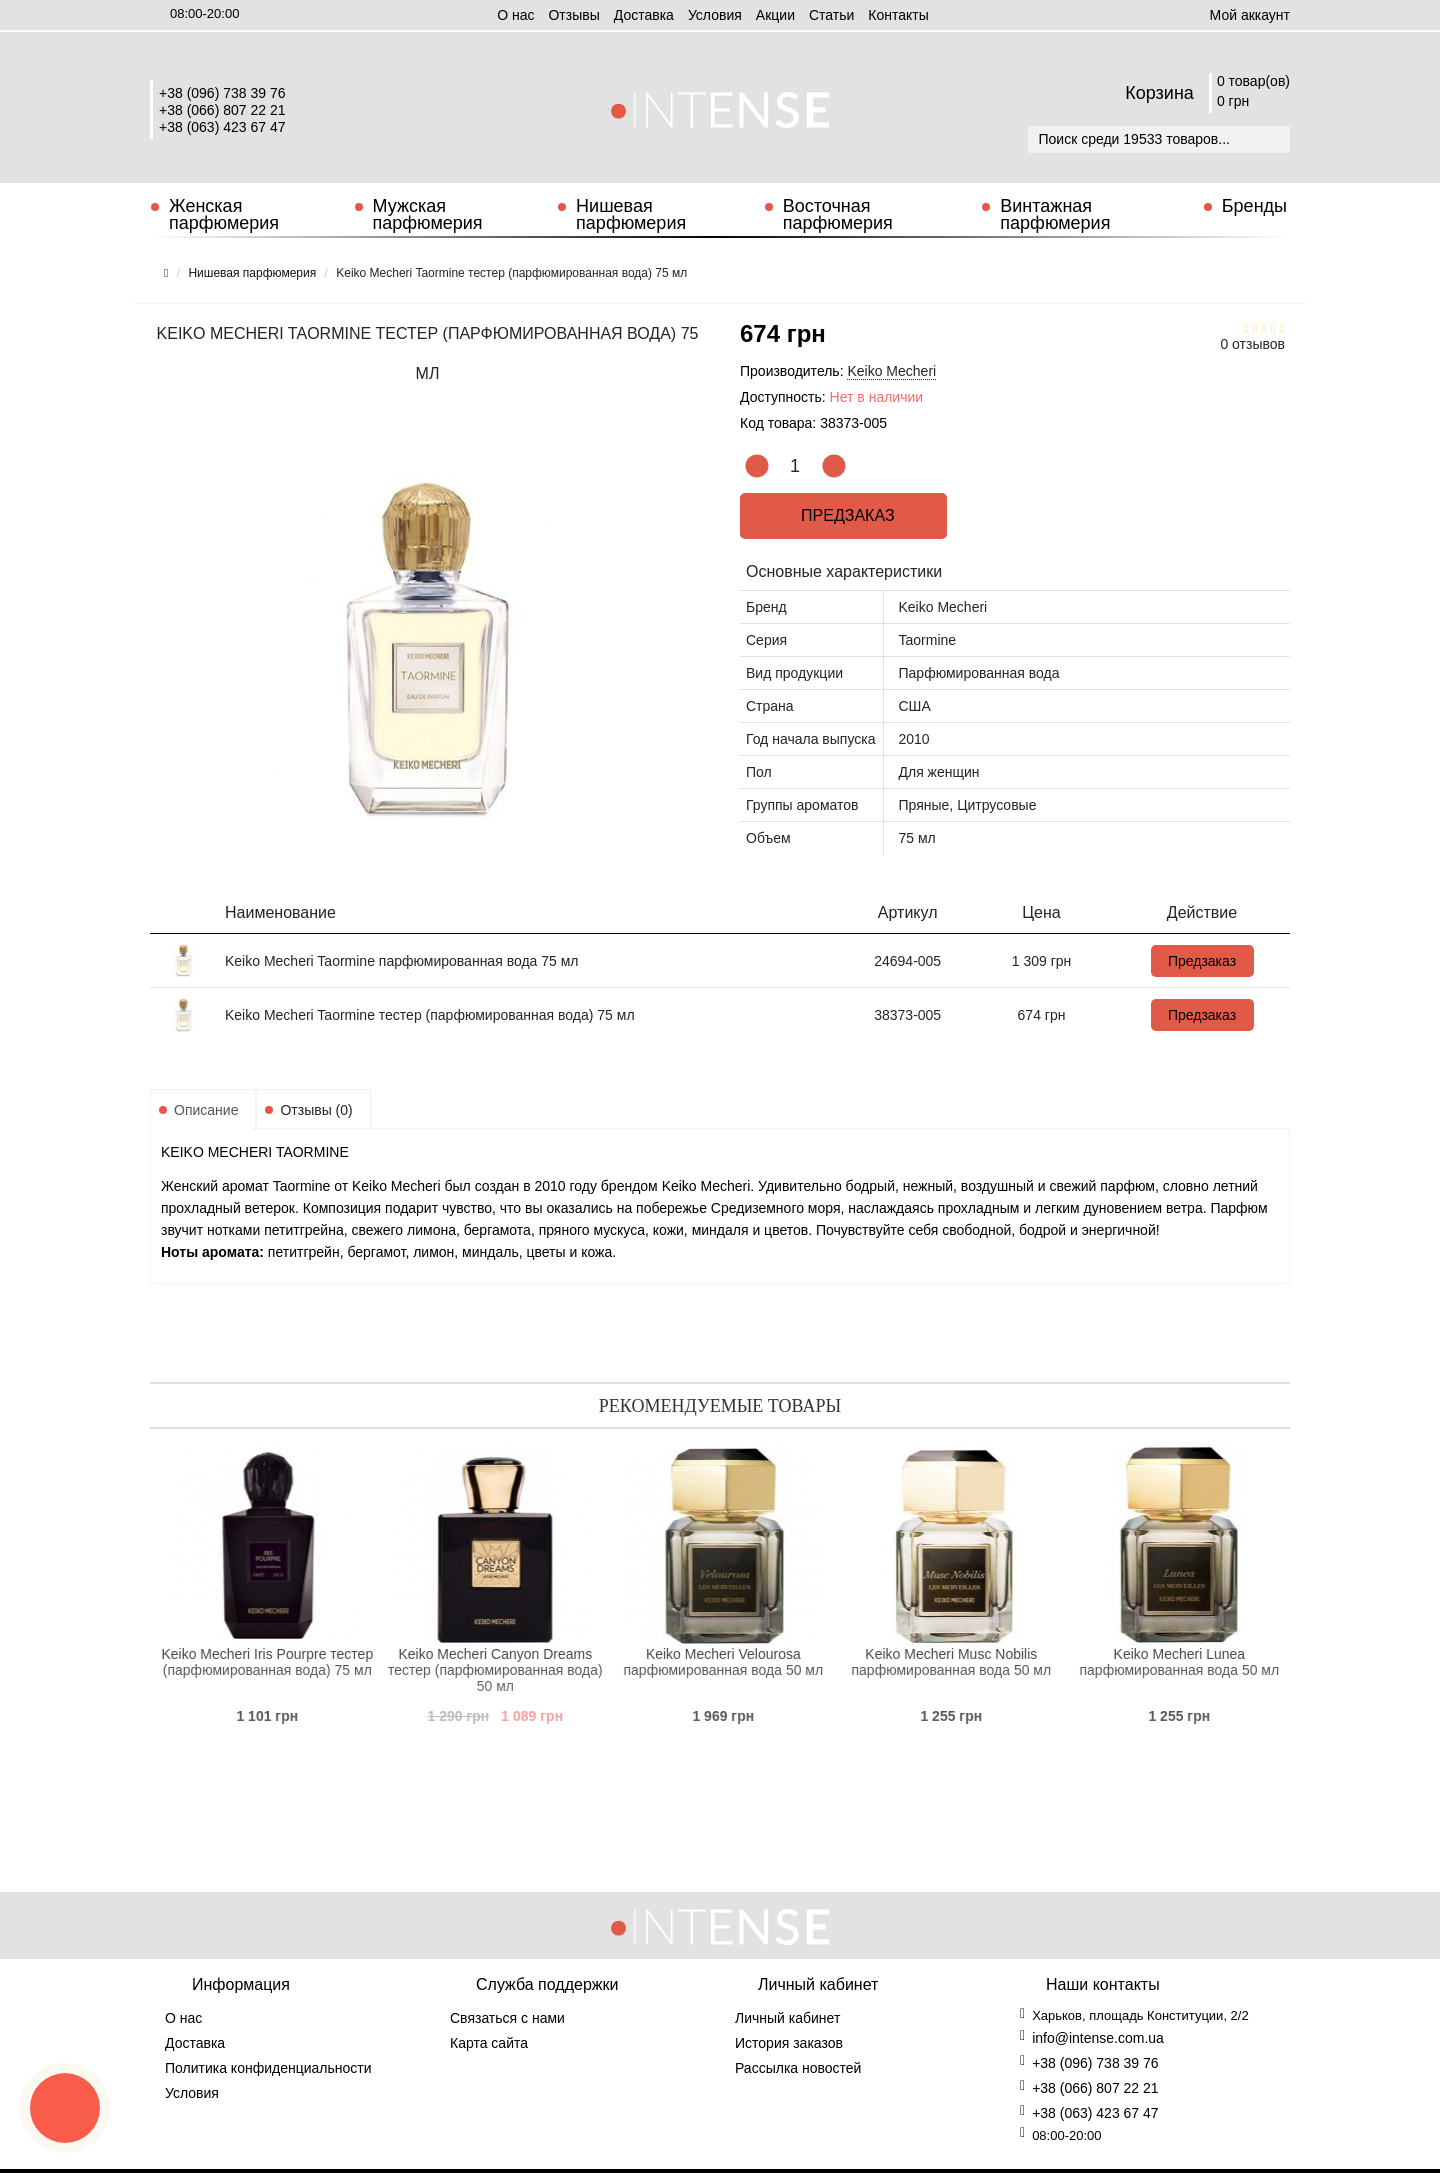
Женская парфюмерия (224, 214)
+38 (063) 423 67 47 (222, 127)
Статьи (831, 15)
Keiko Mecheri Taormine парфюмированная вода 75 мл (402, 961)
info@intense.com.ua (1098, 2038)
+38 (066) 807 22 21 (222, 110)
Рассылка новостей (798, 2068)
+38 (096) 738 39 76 (222, 93)
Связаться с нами (507, 2018)
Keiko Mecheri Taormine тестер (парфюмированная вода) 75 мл (430, 1015)
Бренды (1254, 206)
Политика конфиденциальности (268, 2068)
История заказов (789, 2043)
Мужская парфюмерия (428, 214)
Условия (715, 15)
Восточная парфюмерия (838, 214)
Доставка (644, 15)
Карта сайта (489, 2043)
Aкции (775, 15)
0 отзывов (1252, 344)
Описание (206, 1110)
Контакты (898, 15)
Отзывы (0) (316, 1110)
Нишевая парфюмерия (631, 214)
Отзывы (573, 15)
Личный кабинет (787, 2018)
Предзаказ (844, 515)
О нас (515, 15)
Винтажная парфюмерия (1055, 214)
